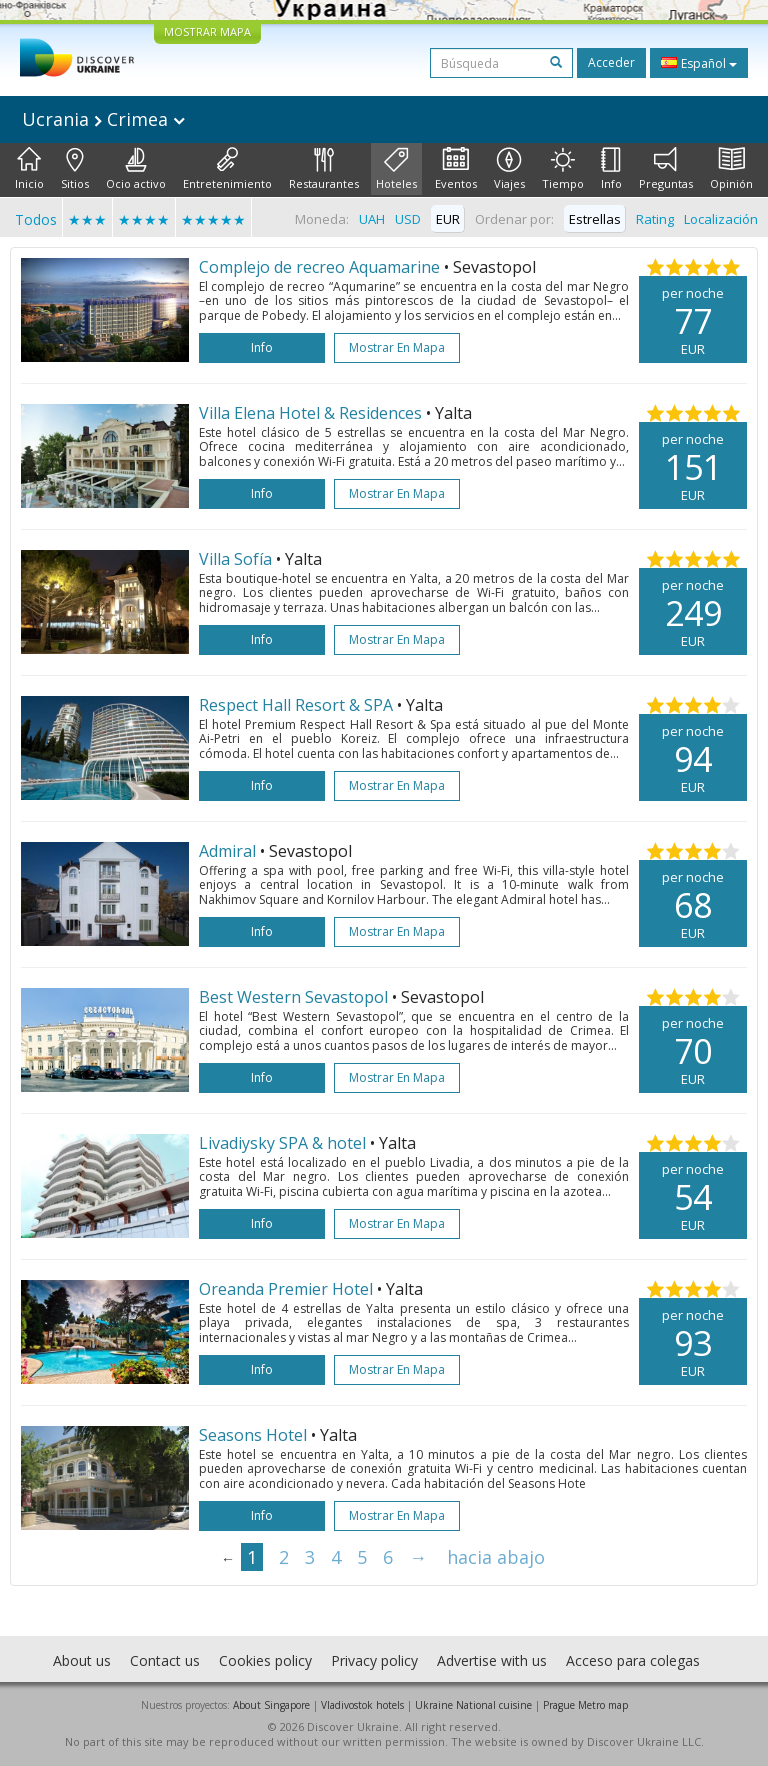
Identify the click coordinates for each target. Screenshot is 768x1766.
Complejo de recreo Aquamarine (319, 267)
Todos (36, 219)
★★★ (87, 219)
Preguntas (666, 169)
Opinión (731, 169)
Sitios (75, 169)
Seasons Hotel (253, 1435)
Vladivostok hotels (362, 1705)
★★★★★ (213, 219)
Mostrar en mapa (397, 347)
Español (699, 63)
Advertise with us (492, 1660)
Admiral (227, 851)
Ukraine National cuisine (473, 1705)
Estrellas (595, 219)
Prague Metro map (585, 1705)
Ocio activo (136, 169)
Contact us (165, 1660)
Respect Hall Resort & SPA (296, 705)
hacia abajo (496, 1557)
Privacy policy (374, 1660)
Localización (721, 219)
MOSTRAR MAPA (207, 31)
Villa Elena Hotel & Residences (310, 413)
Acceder (611, 62)
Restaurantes (324, 169)
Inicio (29, 169)
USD (408, 219)
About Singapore (271, 1705)
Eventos (456, 169)
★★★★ (144, 219)
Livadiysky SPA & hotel (282, 1143)
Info (611, 169)
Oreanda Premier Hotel (286, 1289)
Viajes (509, 169)
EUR (448, 219)
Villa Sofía (235, 559)
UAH (372, 219)
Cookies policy (265, 1660)
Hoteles (396, 169)
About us (82, 1660)
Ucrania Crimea (103, 119)
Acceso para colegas (633, 1660)
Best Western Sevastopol (293, 997)
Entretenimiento (227, 169)
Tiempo (563, 169)
